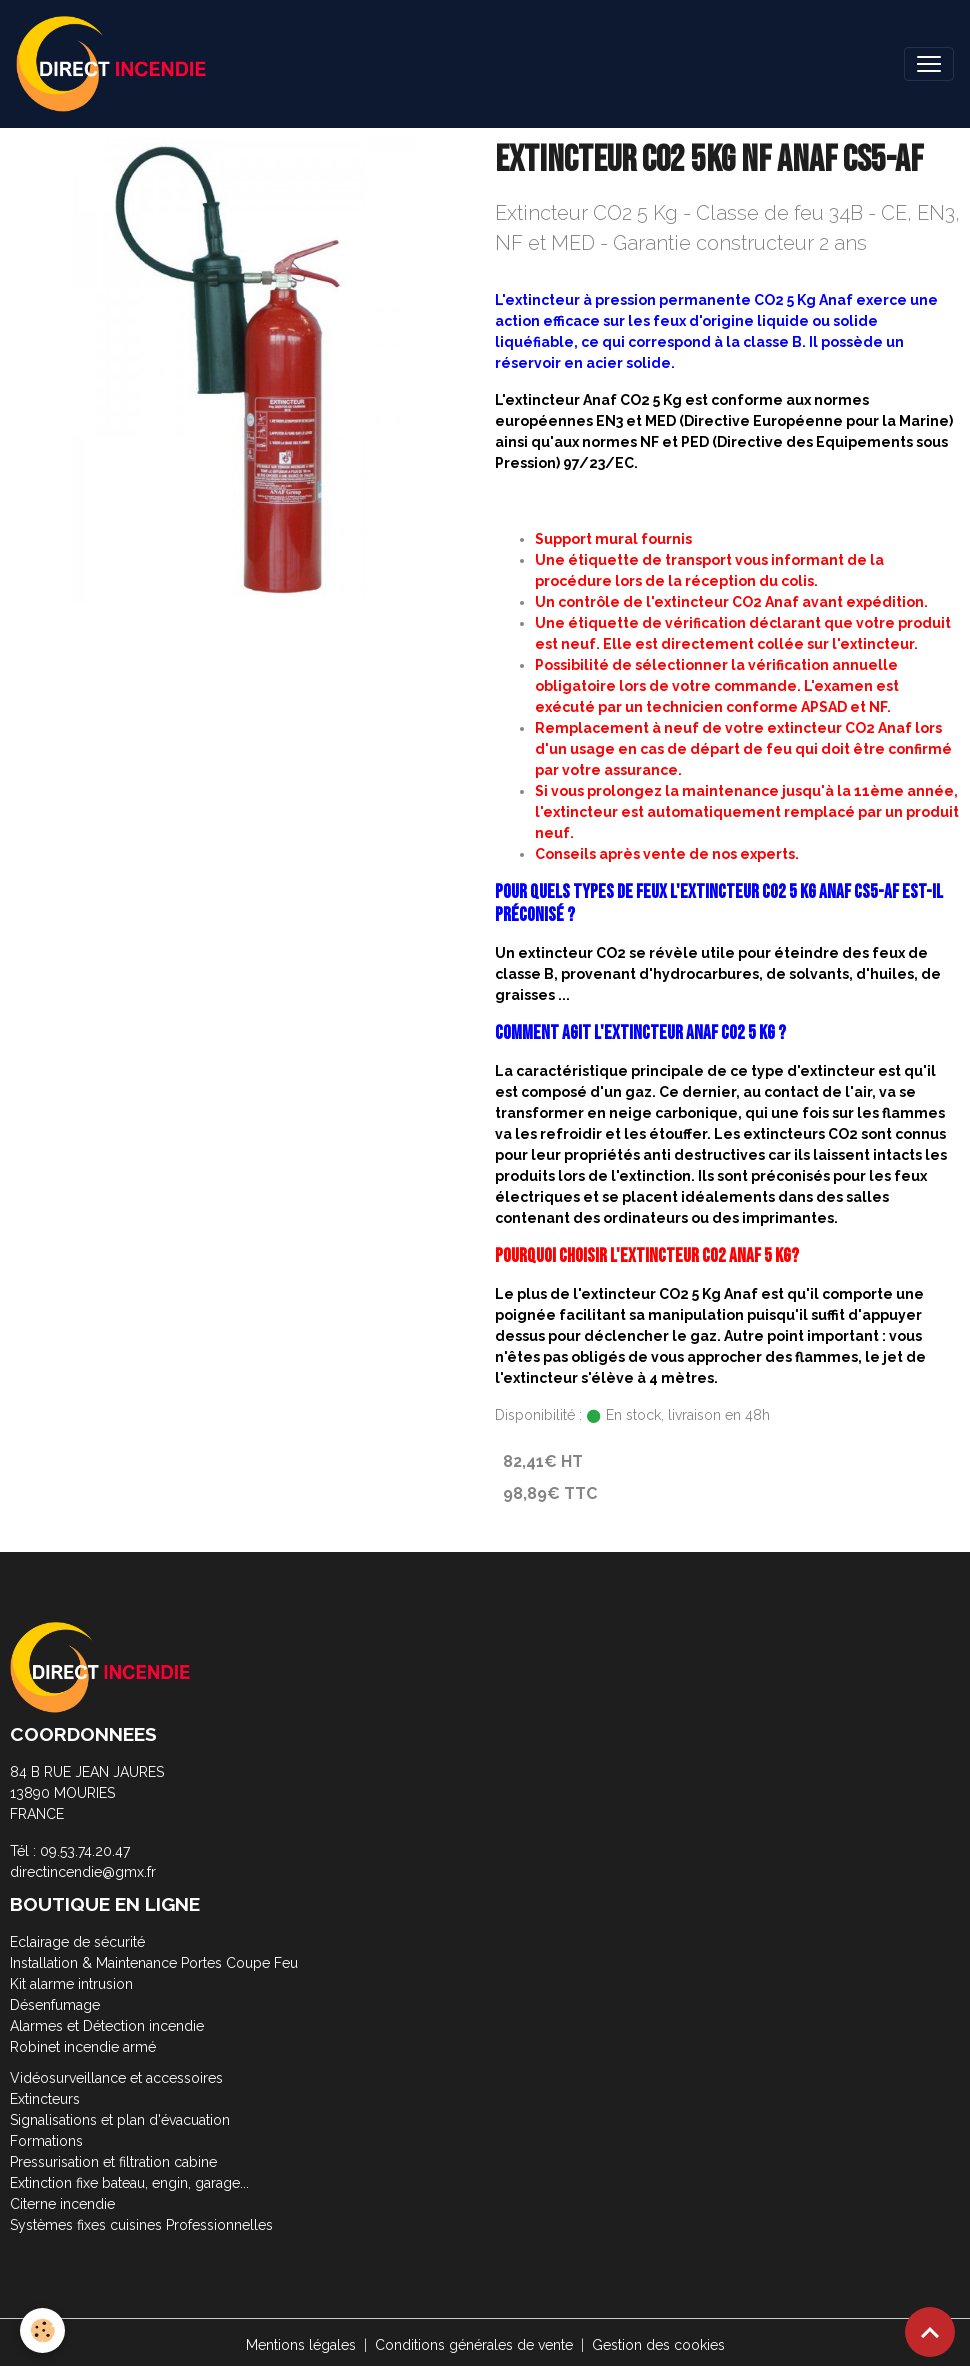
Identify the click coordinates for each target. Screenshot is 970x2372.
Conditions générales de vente (474, 2345)
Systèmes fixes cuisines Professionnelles (141, 2225)
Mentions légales (301, 2345)
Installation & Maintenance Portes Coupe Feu (154, 1963)
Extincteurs (45, 2099)
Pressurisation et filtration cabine (113, 2162)
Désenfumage (55, 2005)
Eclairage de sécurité (77, 1942)
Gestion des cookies (658, 2345)
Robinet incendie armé (83, 2047)
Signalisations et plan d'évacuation (120, 2120)
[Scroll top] (930, 2332)
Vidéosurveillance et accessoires (116, 2078)
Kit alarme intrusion (71, 1984)
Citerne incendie (62, 2204)
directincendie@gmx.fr (83, 1872)
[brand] (115, 64)
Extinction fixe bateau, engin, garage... (129, 2183)
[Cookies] (42, 2330)
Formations (46, 2141)
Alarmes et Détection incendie (107, 2026)
